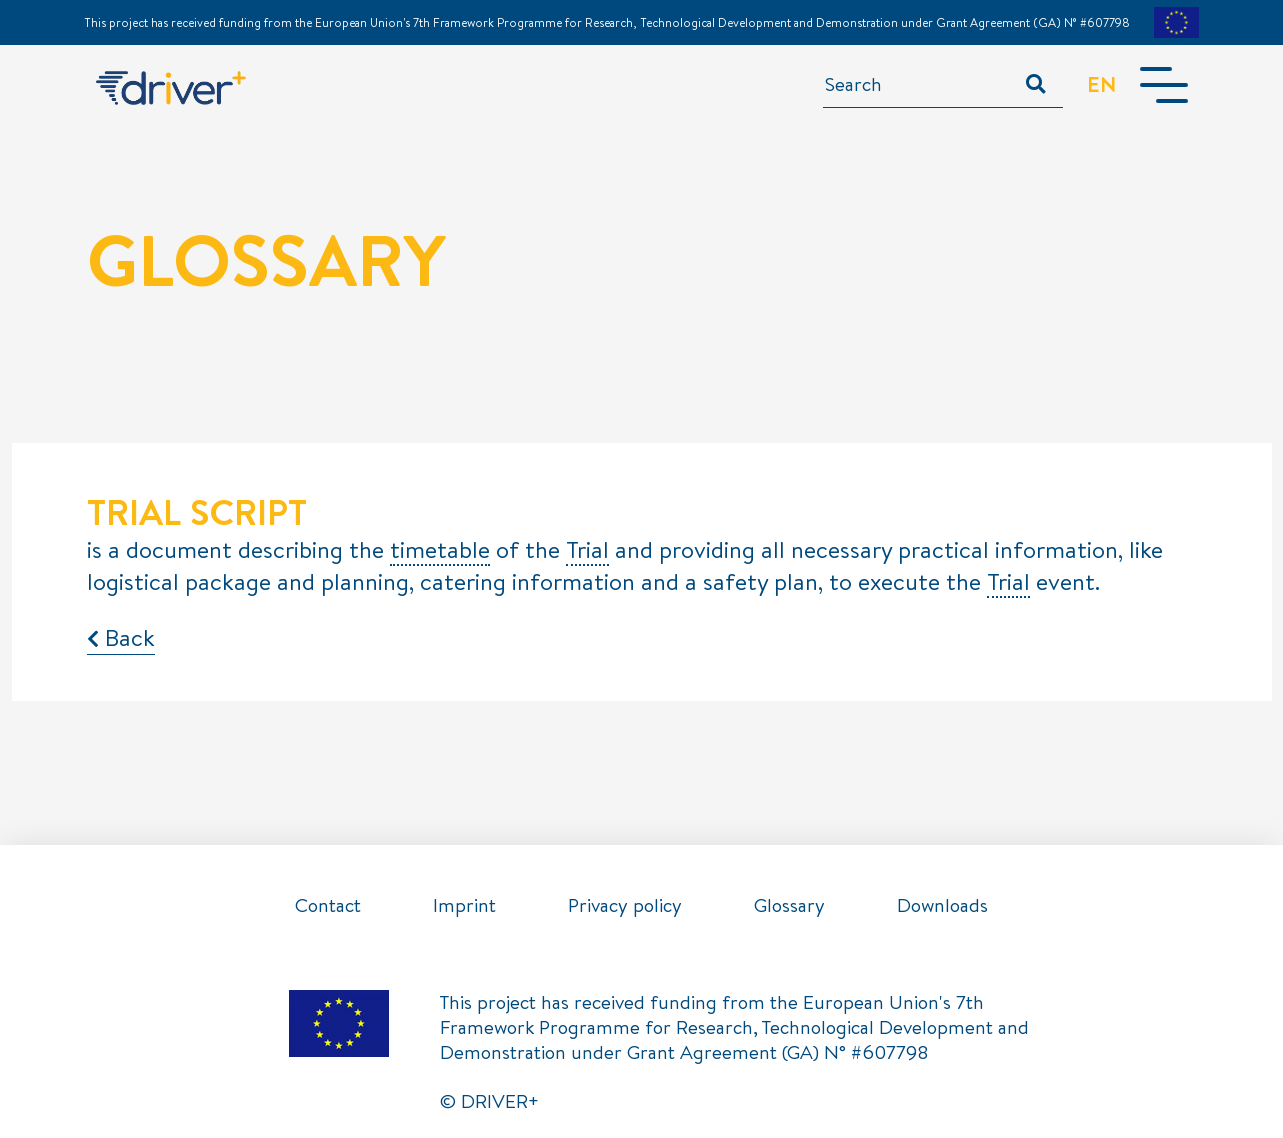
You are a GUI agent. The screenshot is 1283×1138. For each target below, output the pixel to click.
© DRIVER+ (489, 1101)
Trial (587, 550)
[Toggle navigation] (1164, 85)
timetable (440, 550)
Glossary (789, 905)
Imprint (464, 905)
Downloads (942, 905)
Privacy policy (625, 905)
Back (121, 637)
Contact (328, 905)
